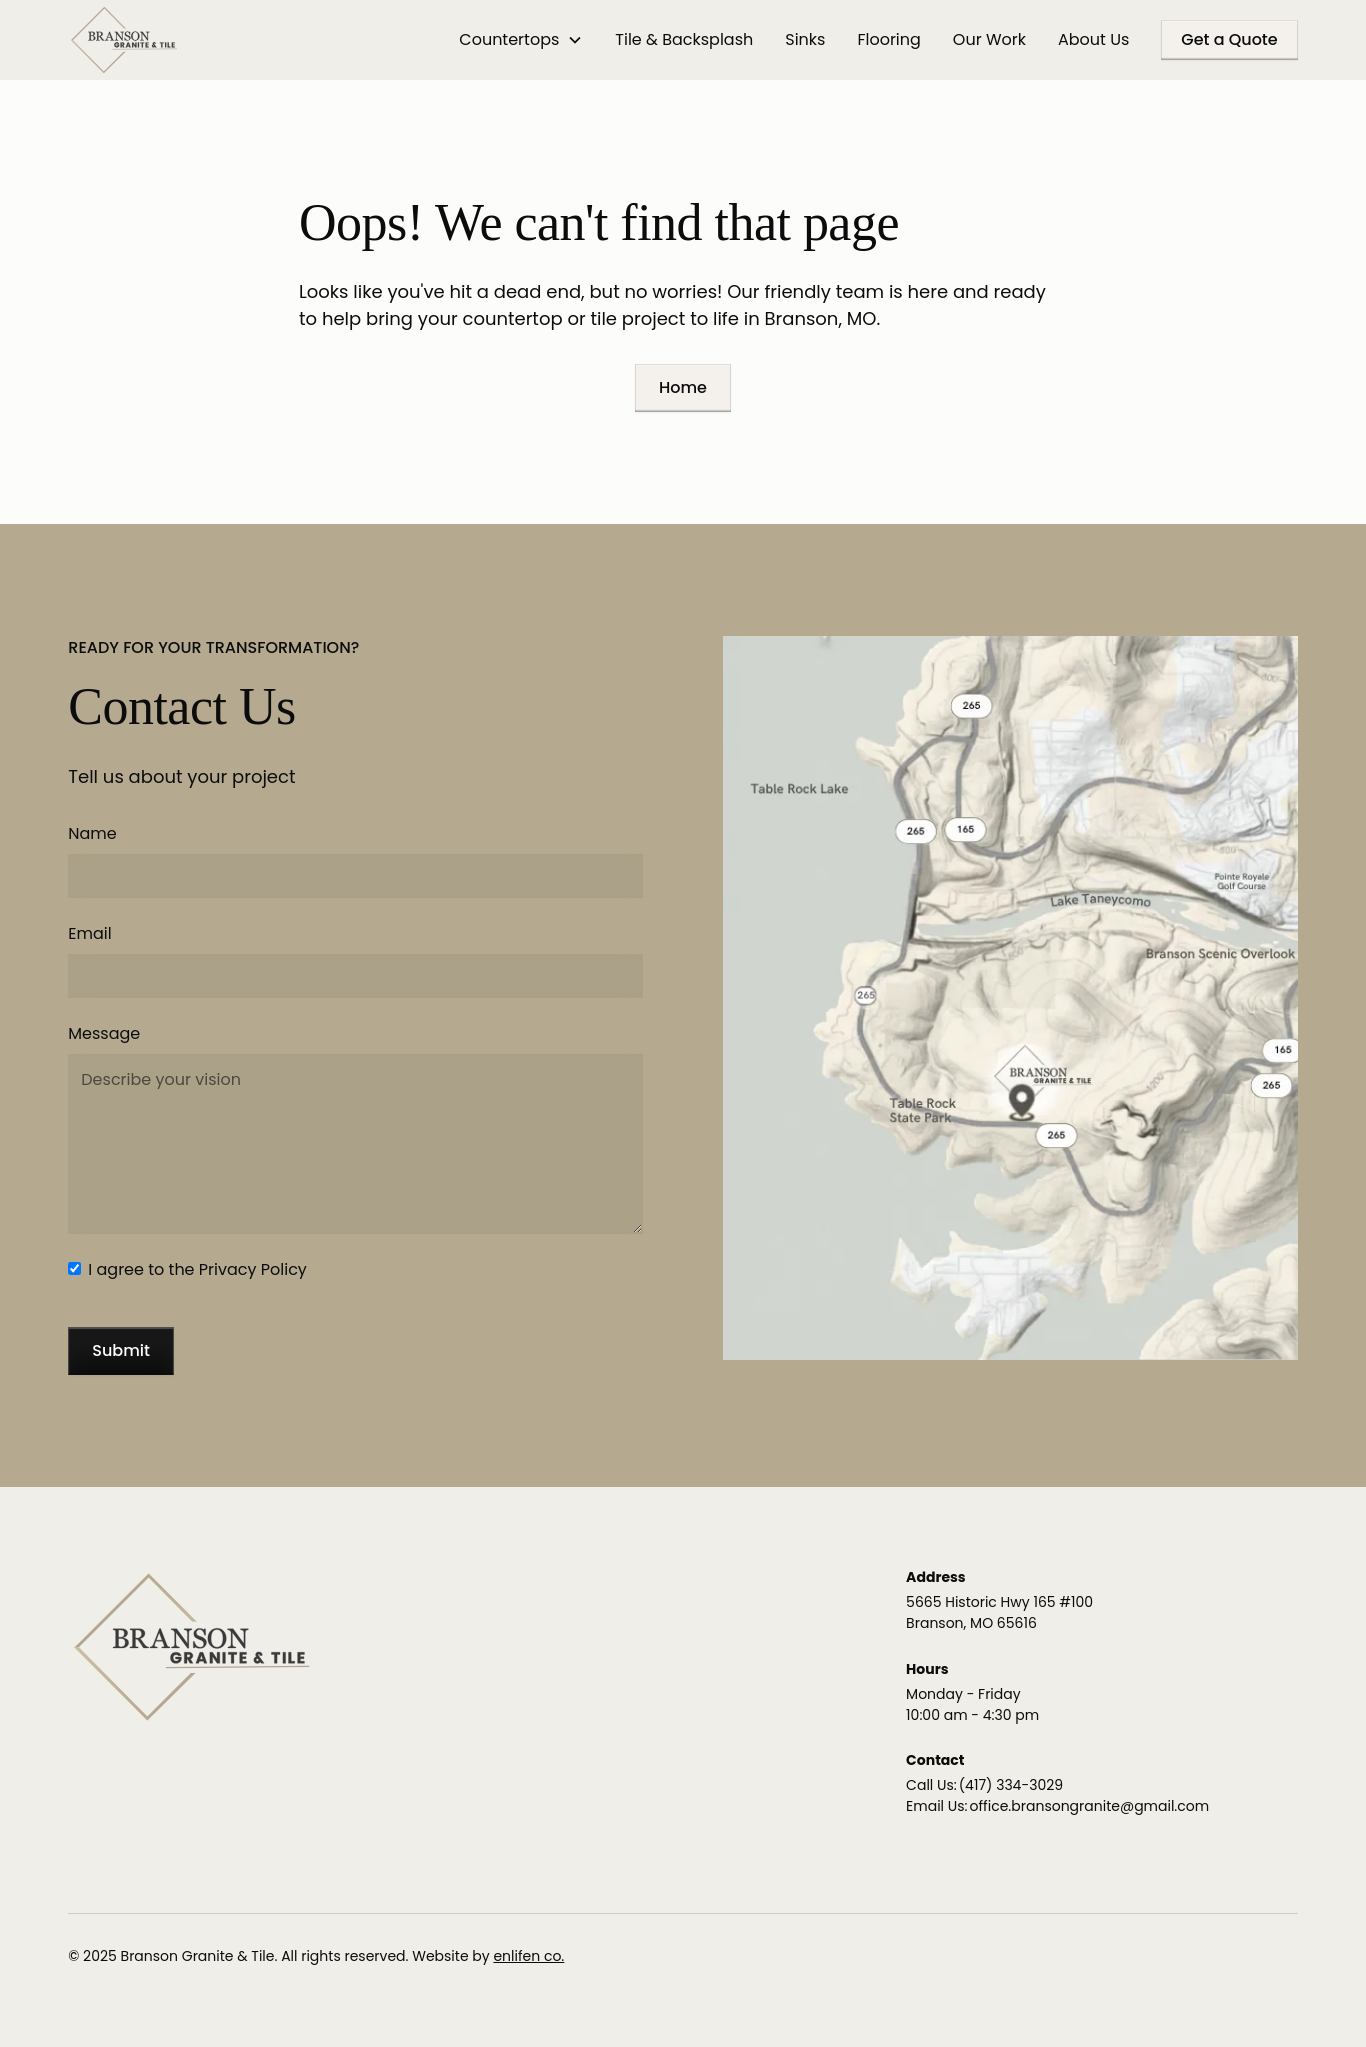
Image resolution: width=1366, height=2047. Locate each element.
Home (683, 387)
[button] (521, 40)
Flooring (888, 39)
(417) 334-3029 (1011, 1785)
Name (92, 833)
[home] (124, 40)
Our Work (989, 39)
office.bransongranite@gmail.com (1090, 1806)
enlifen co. (528, 1956)
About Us (1093, 39)
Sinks (805, 39)
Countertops (509, 39)
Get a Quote (1229, 39)
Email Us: (936, 1806)
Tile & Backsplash (684, 39)
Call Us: (931, 1785)
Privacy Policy (253, 1269)
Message (104, 1033)
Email (89, 933)
